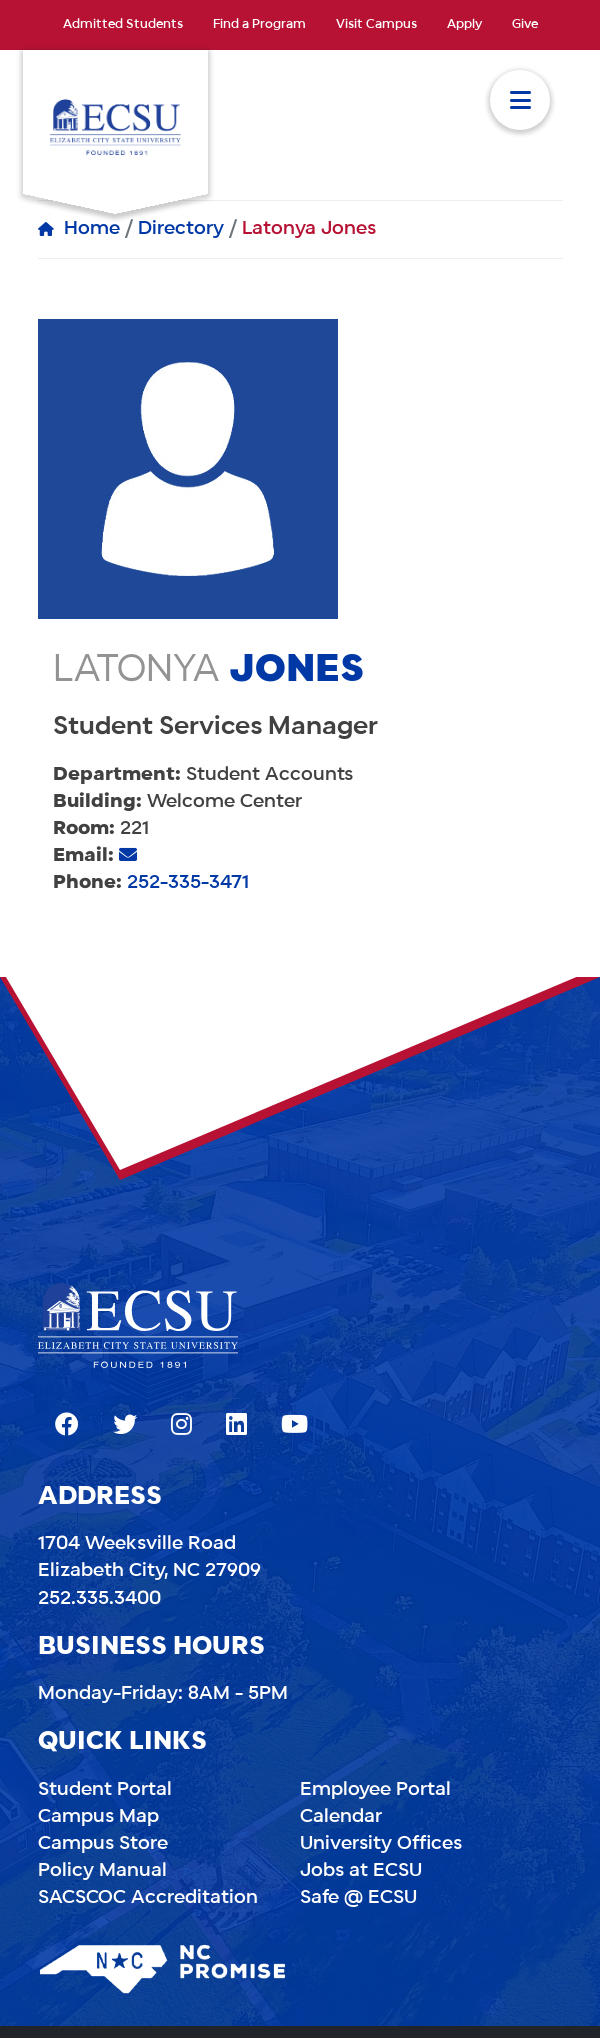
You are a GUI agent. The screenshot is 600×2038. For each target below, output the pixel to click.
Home (92, 229)
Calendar (341, 1817)
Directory (181, 229)
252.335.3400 (99, 1599)
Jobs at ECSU (361, 1871)
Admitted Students (123, 25)
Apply (464, 25)
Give (525, 25)
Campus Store (103, 1844)
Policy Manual (102, 1871)
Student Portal (105, 1790)
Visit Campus (376, 25)
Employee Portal (375, 1790)
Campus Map (98, 1817)
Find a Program (259, 25)
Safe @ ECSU (358, 1898)
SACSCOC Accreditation (148, 1898)
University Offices (381, 1844)
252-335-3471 (188, 883)
